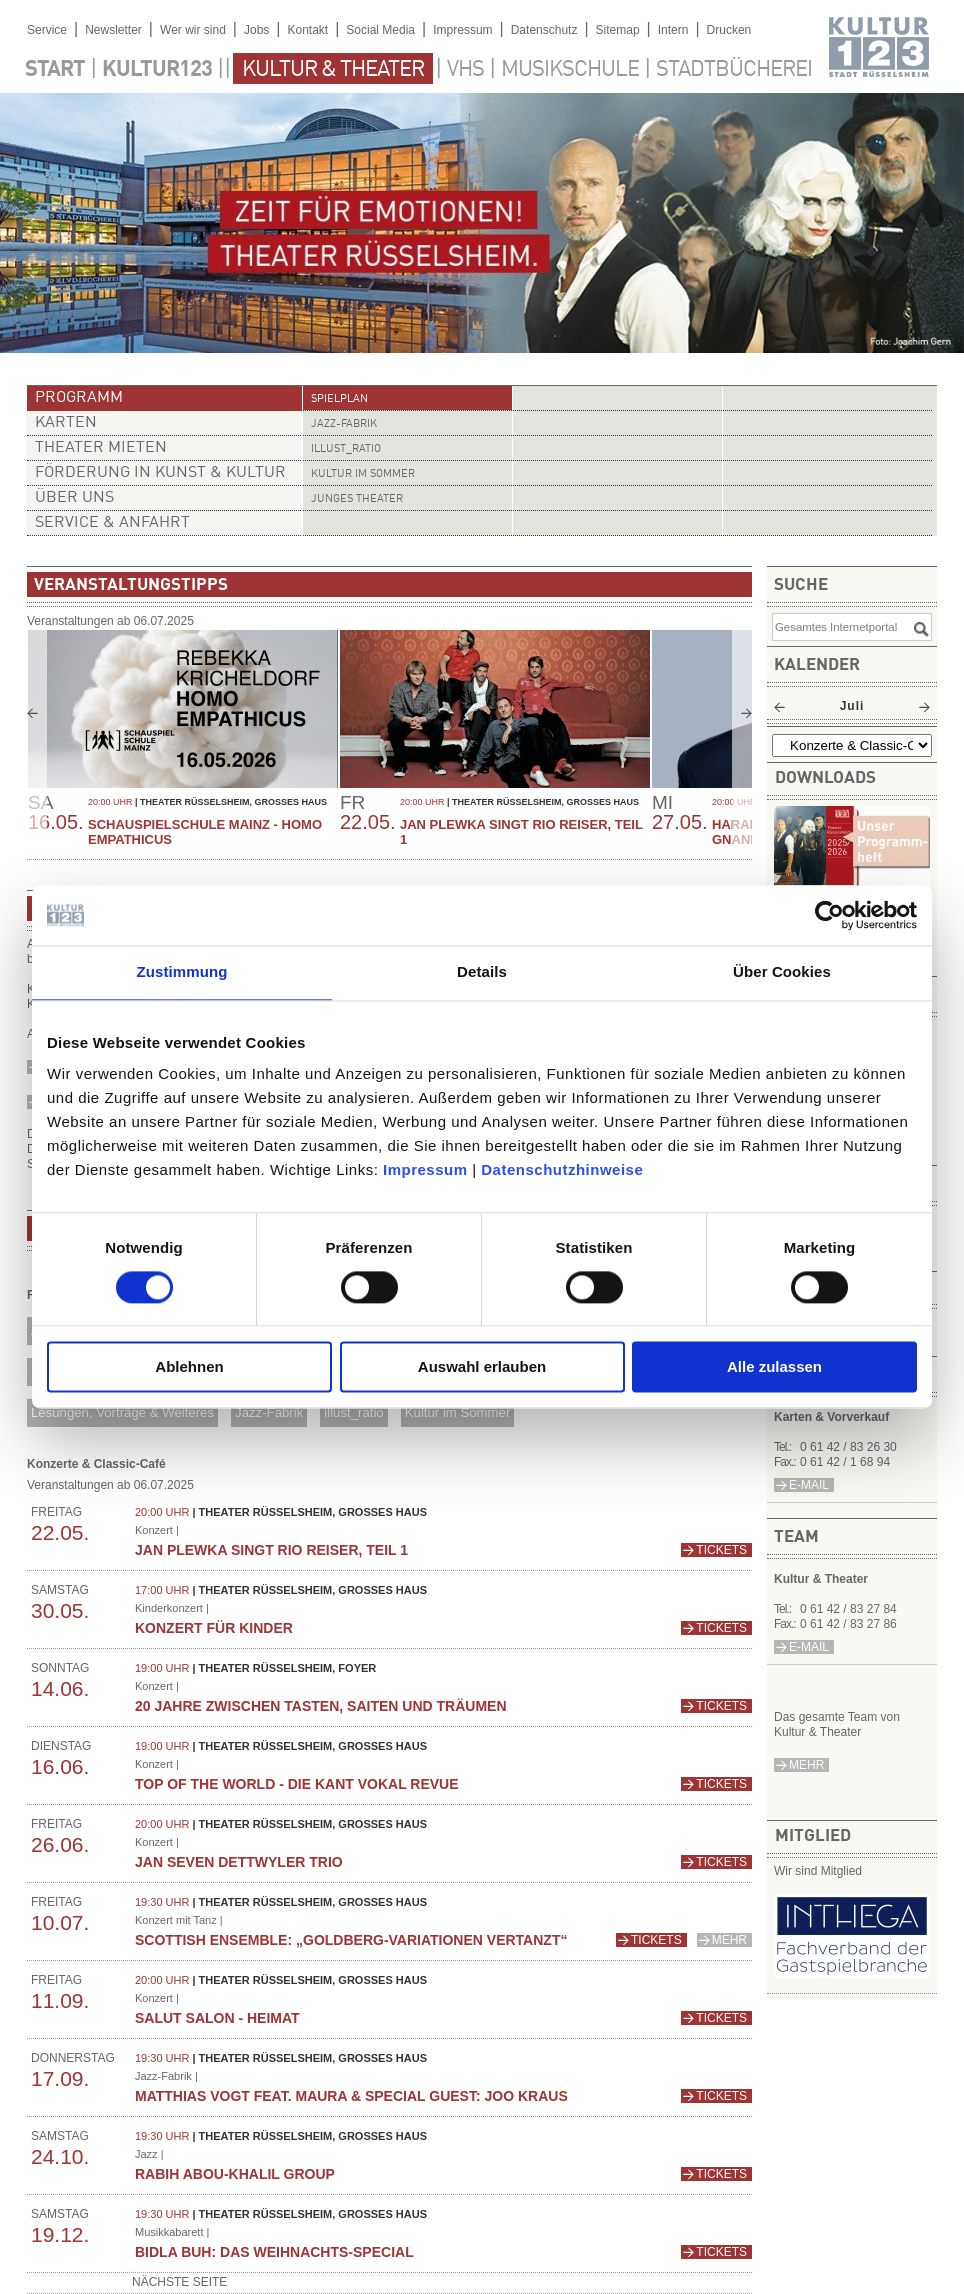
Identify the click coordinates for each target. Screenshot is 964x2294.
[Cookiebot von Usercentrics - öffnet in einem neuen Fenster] (829, 915)
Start (55, 70)
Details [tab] (482, 971)
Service (47, 30)
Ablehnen (189, 1367)
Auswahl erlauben (482, 1367)
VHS (465, 70)
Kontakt (307, 30)
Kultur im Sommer (363, 474)
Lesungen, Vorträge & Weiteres (122, 1412)
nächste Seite (179, 2282)
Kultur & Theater (333, 70)
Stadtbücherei (734, 70)
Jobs (256, 30)
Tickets (721, 1550)
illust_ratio (346, 449)
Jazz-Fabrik (344, 424)
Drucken (729, 30)
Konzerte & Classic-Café (96, 1464)
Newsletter (113, 30)
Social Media (380, 30)
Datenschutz (544, 30)
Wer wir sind (193, 30)
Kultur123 (157, 70)
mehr (806, 1765)
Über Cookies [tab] (782, 971)
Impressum (425, 1169)
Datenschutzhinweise (562, 1169)
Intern (673, 30)
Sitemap (618, 30)
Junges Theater (357, 499)
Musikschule (570, 70)
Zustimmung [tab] (182, 971)
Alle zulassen (774, 1367)
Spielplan (339, 399)
